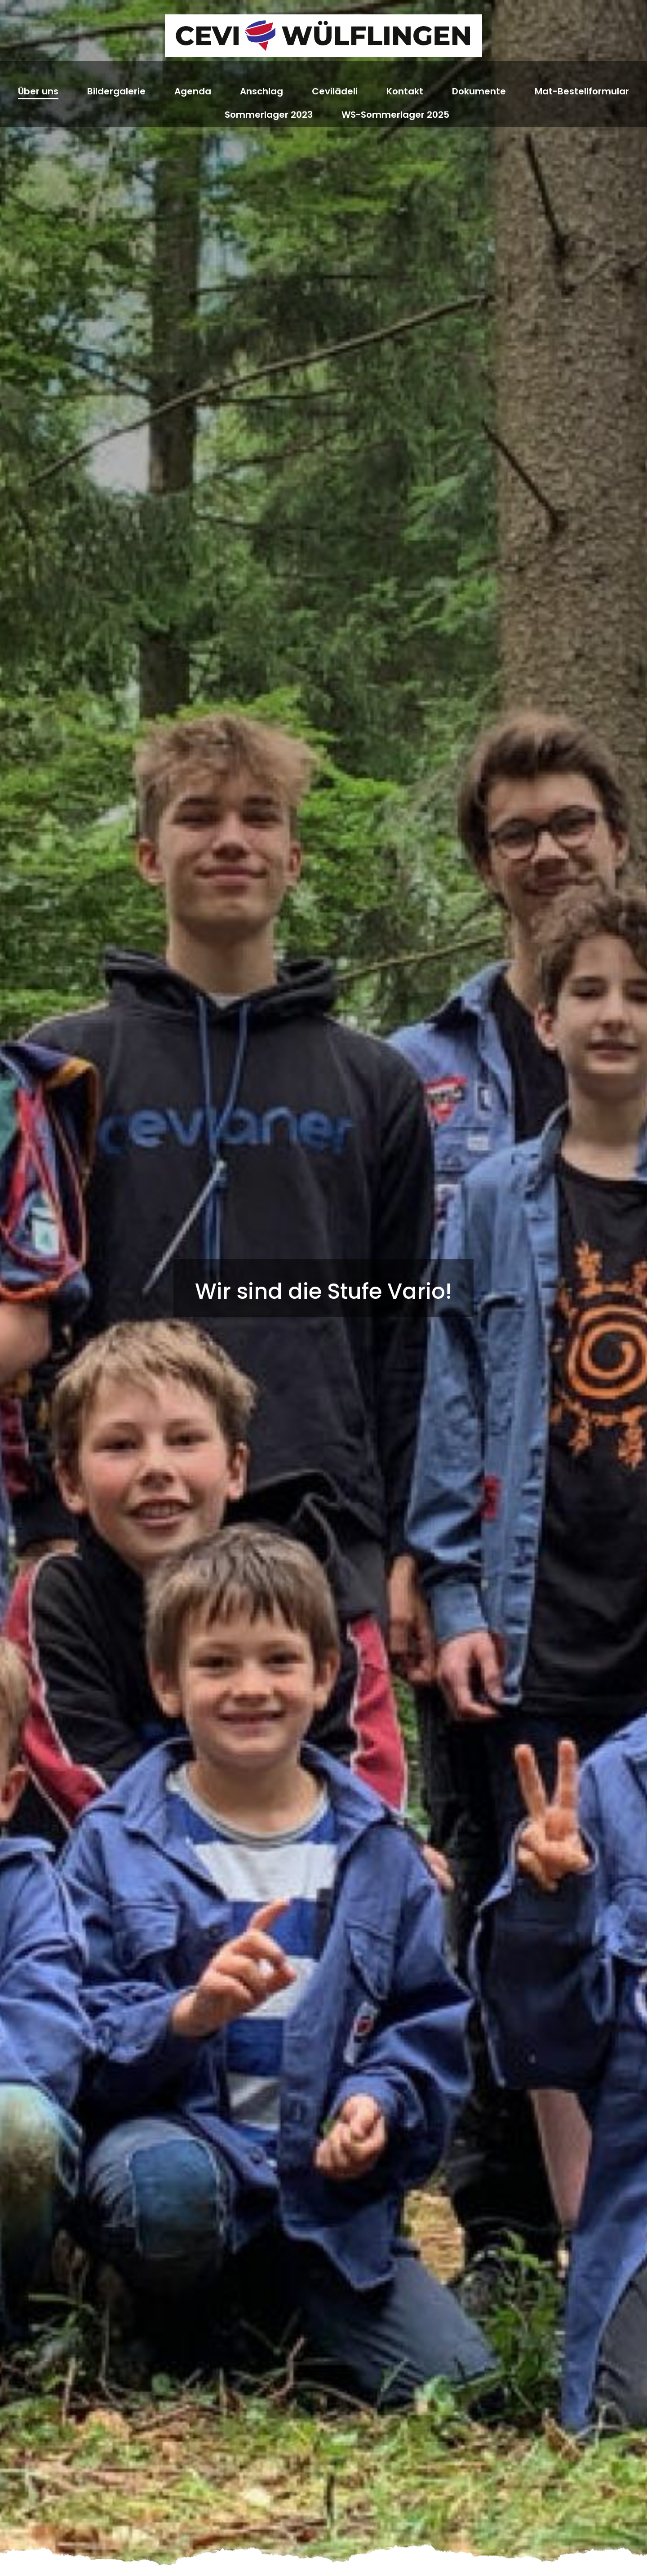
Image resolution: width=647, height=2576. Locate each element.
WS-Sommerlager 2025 (395, 114)
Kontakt (404, 91)
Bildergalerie (116, 91)
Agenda (192, 91)
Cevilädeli (335, 91)
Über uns (38, 91)
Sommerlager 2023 (269, 114)
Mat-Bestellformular (582, 91)
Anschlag (261, 91)
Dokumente (479, 91)
